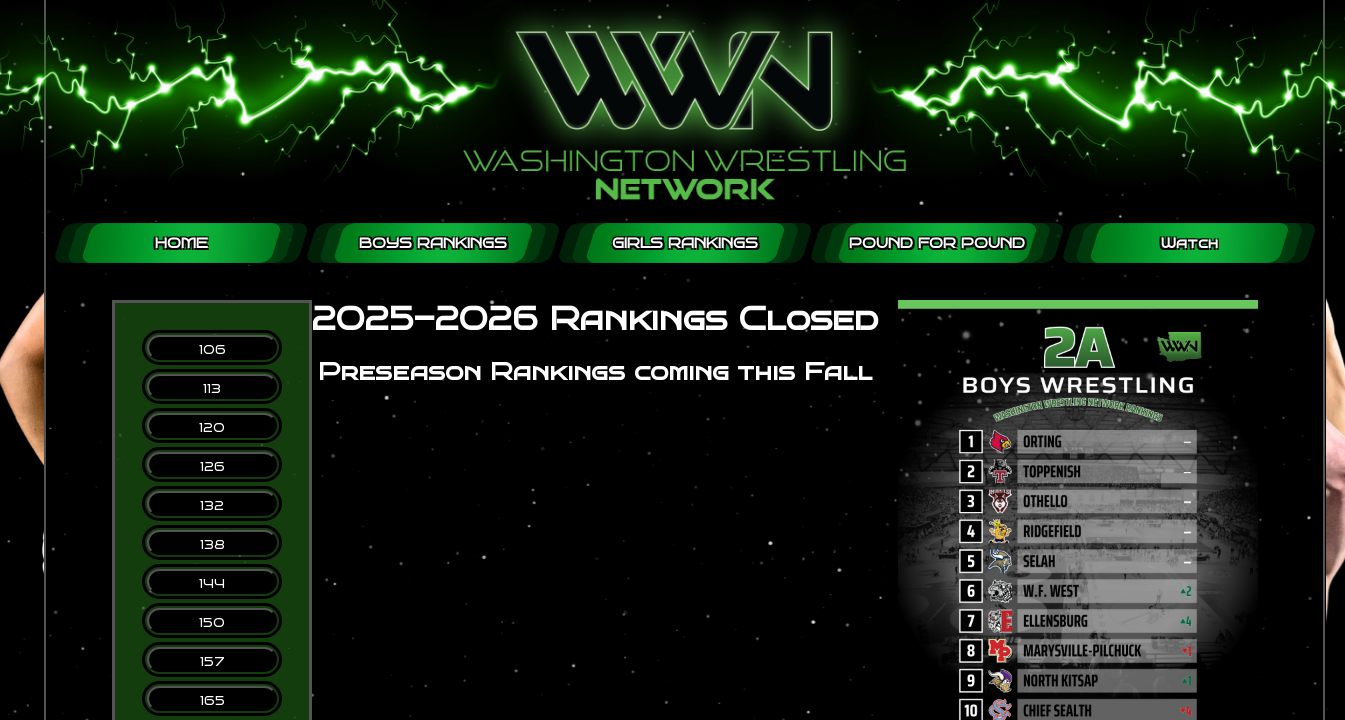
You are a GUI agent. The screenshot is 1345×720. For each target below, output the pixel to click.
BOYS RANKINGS (433, 243)
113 (212, 388)
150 (212, 622)
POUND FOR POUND (937, 243)
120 (212, 427)
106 (212, 349)
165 (212, 700)
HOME (181, 243)
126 (212, 466)
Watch (1189, 243)
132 (212, 505)
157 (212, 661)
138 (212, 544)
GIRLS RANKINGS (685, 243)
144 (212, 583)
